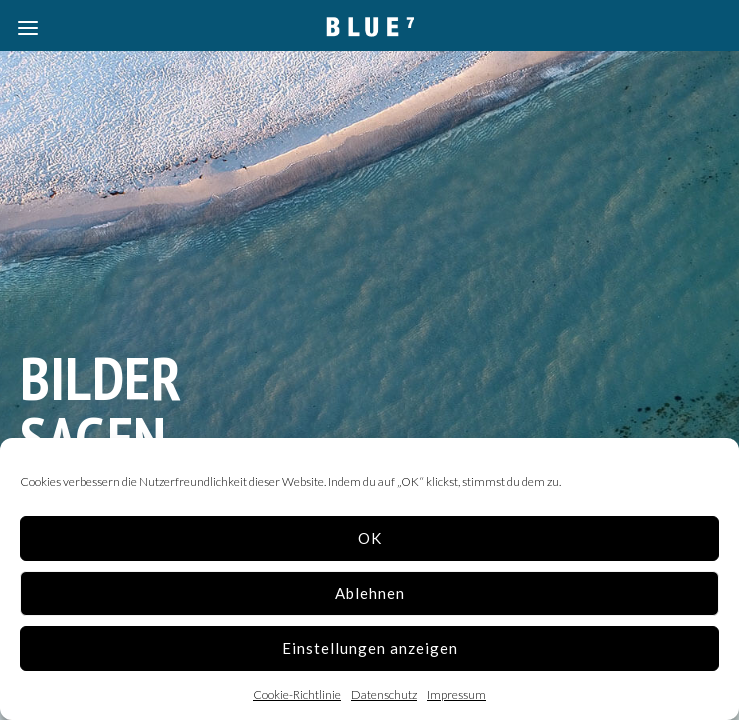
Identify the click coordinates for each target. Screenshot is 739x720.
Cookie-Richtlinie (297, 694)
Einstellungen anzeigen (370, 648)
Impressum (456, 694)
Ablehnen (370, 593)
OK (370, 538)
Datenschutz (384, 694)
